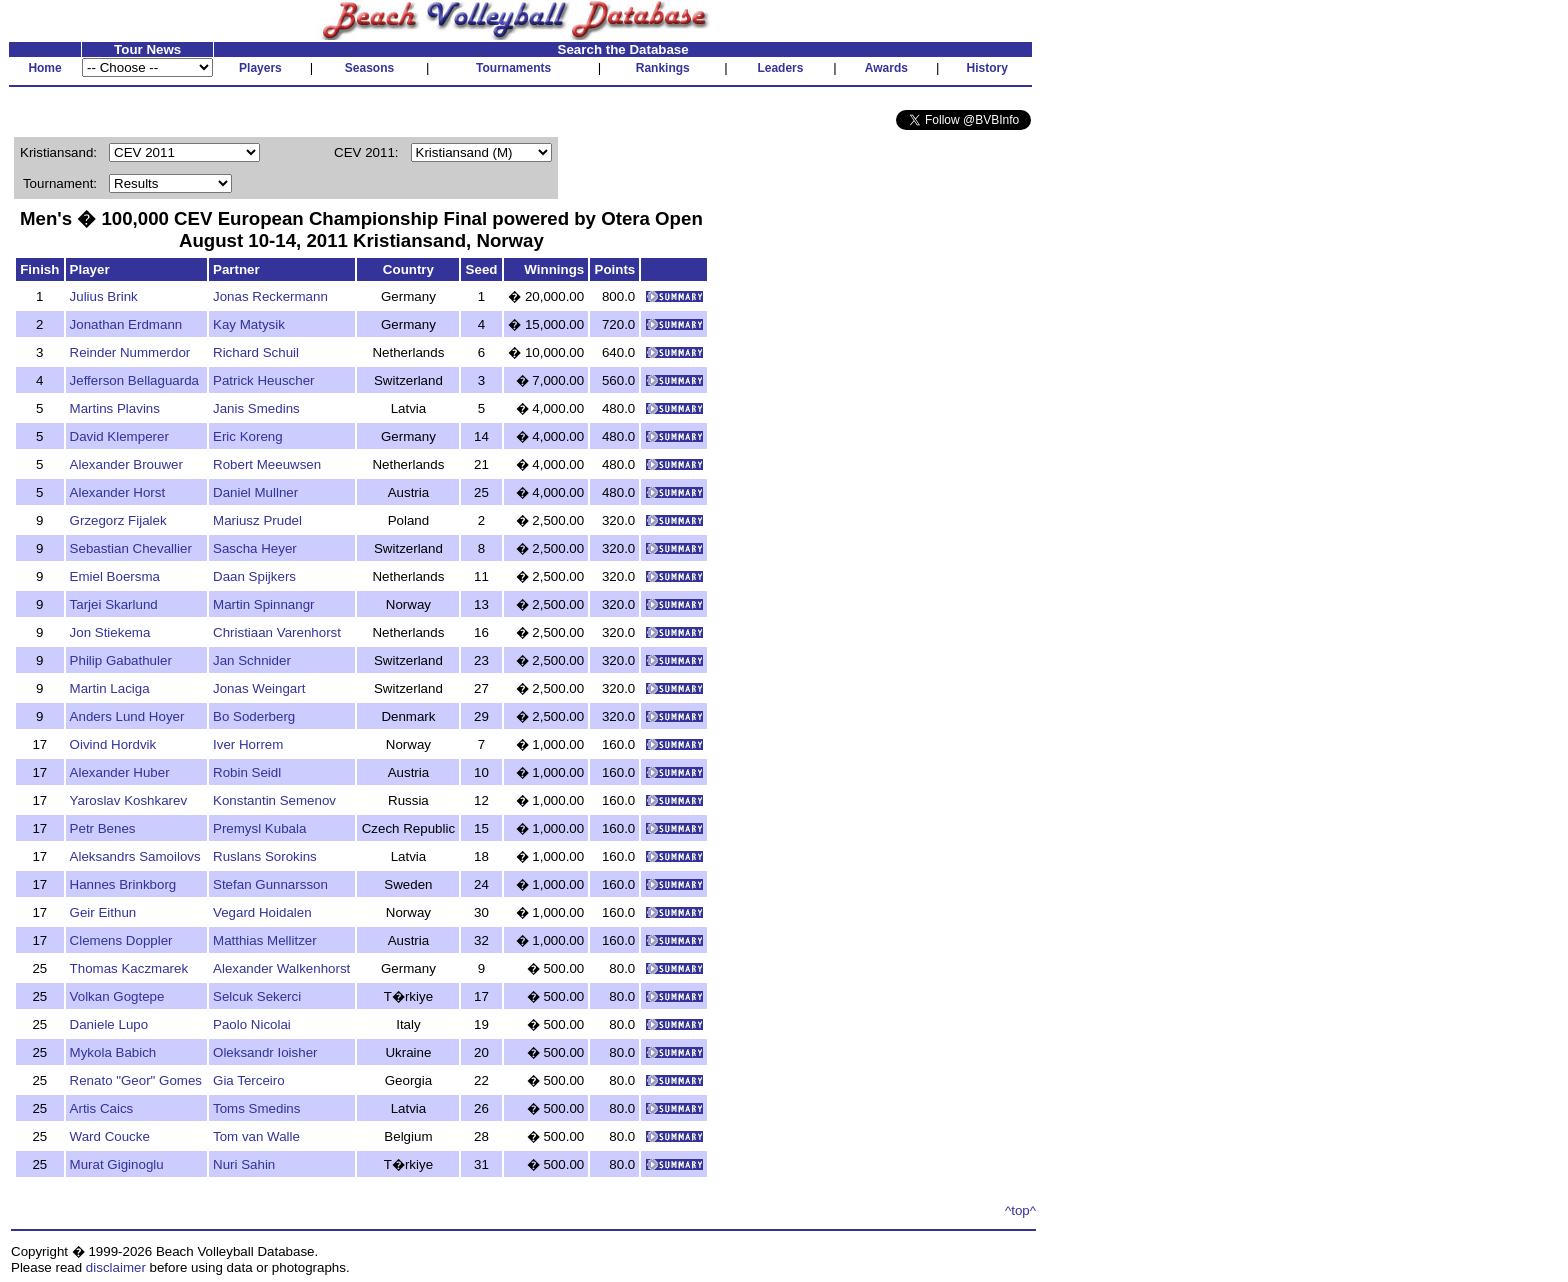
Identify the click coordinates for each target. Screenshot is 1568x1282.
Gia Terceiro (249, 1080)
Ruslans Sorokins (265, 856)
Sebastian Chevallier (131, 548)
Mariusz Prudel (257, 520)
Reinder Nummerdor (130, 352)
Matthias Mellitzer (265, 940)
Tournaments (513, 68)
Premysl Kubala (259, 828)
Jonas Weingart (259, 688)
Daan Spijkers (254, 576)
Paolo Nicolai (252, 1024)
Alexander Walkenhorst (281, 968)
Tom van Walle (256, 1136)
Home (44, 68)
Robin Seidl (247, 772)
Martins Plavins (115, 408)
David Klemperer (119, 436)
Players (260, 68)
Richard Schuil (256, 352)
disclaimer (116, 1267)
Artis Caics (102, 1108)
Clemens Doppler (121, 940)
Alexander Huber (120, 772)
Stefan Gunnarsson (270, 884)
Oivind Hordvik (113, 744)
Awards (886, 68)
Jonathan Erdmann (126, 324)
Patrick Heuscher (263, 380)
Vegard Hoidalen (262, 912)
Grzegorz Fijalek (118, 520)
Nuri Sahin (244, 1164)
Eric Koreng (248, 436)
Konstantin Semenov (274, 800)
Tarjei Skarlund (114, 604)
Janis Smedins (256, 408)
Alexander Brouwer (126, 464)
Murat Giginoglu (117, 1164)
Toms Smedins (256, 1108)
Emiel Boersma (115, 576)
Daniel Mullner (255, 492)
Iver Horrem (248, 744)
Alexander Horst (118, 492)
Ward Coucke (110, 1136)
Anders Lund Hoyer (127, 716)
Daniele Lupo (109, 1024)
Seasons (369, 68)
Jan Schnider (252, 660)
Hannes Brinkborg (123, 884)
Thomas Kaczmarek (129, 968)
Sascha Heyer (255, 548)
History (987, 68)
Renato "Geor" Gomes (136, 1080)
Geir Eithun (103, 912)
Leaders (780, 68)
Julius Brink (104, 296)
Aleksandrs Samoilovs (135, 856)
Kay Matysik (249, 324)
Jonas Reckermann (270, 296)
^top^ (1020, 1210)
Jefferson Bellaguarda (134, 380)
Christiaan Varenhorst (277, 632)
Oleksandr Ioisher (265, 1052)
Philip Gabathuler (121, 660)
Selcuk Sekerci (257, 996)
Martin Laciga (110, 688)
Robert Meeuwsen (267, 464)
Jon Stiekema (110, 632)
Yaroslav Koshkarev (129, 800)
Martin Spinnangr (264, 604)
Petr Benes (103, 828)
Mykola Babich (113, 1052)
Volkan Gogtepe (117, 996)
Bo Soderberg (254, 716)
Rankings (663, 68)
